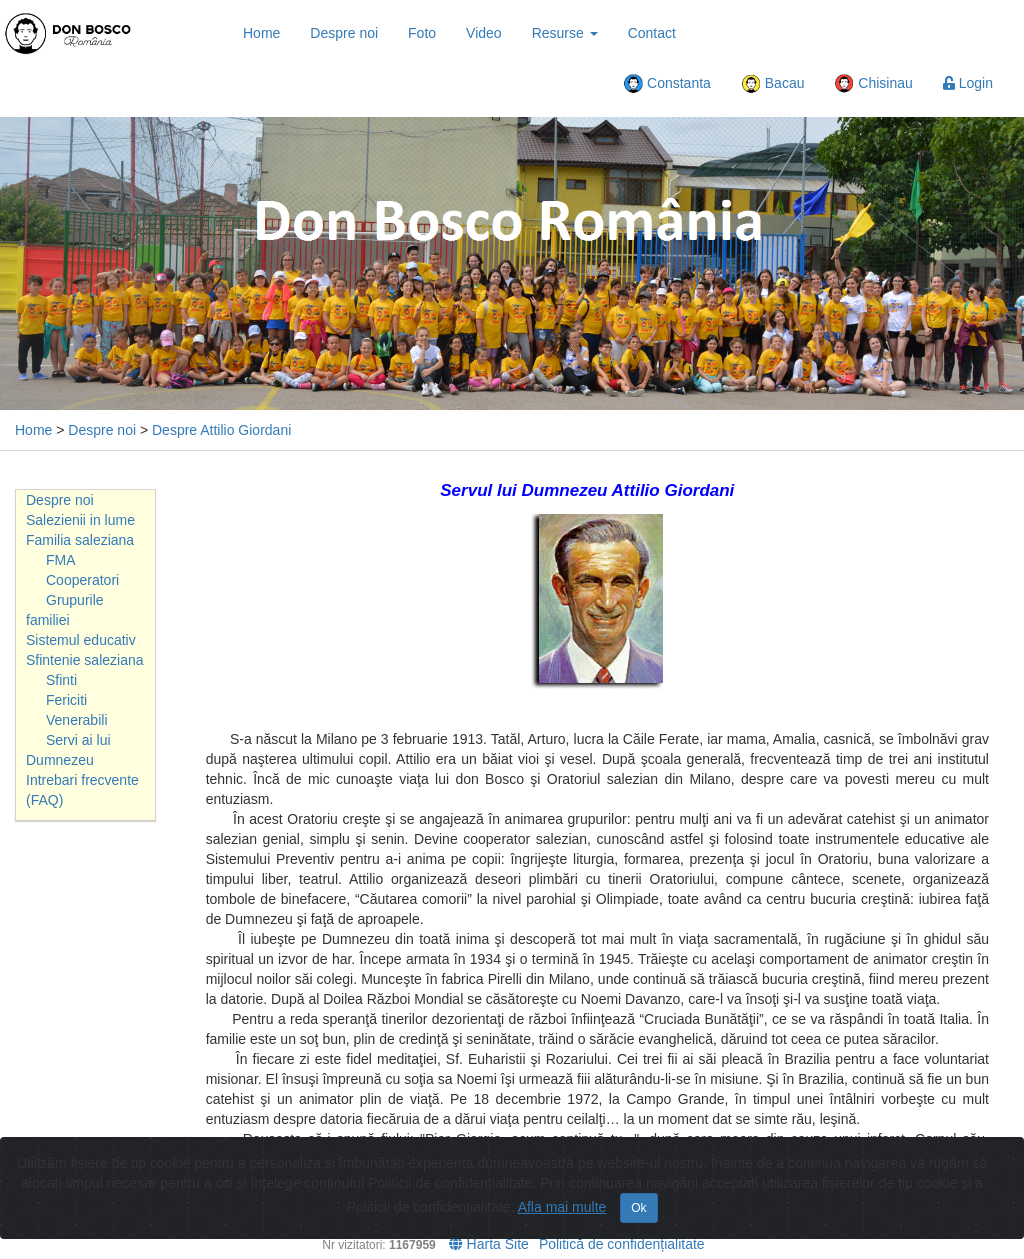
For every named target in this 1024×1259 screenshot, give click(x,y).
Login (968, 83)
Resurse (565, 33)
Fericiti (66, 700)
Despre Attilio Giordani (221, 430)
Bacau (773, 84)
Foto (422, 33)
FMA (61, 560)
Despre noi (344, 33)
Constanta (667, 84)
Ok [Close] (638, 1208)
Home (261, 33)
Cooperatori (82, 580)
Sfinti (61, 680)
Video (484, 33)
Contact (652, 33)
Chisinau (873, 84)
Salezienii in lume (80, 520)
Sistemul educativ (81, 640)
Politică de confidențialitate (622, 1244)
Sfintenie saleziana (85, 660)
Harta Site (489, 1244)
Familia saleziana (80, 540)
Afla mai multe (562, 1207)
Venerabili (77, 720)
